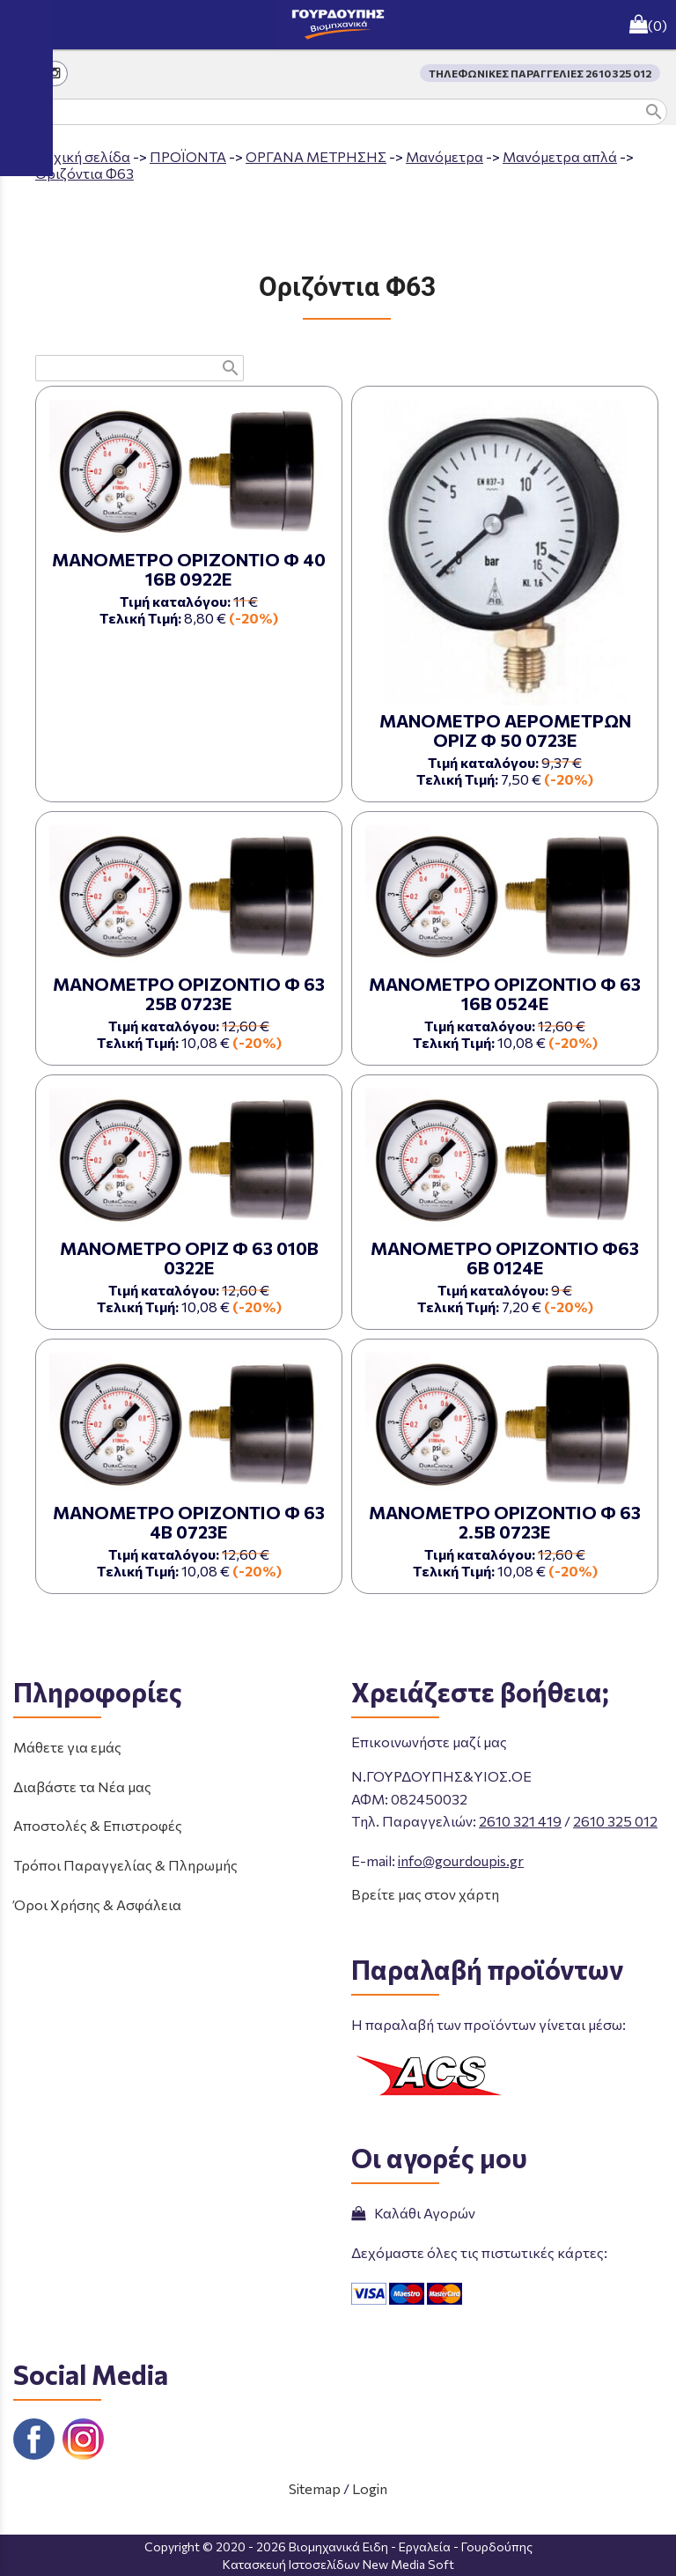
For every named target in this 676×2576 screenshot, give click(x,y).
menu (24, 24)
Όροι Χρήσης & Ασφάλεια (97, 1904)
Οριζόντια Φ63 (84, 173)
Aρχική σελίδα (82, 156)
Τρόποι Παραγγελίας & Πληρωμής (125, 1864)
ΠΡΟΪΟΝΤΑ (188, 156)
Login (369, 2488)
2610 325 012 (615, 1820)
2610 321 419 (520, 1820)
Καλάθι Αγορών (413, 2212)
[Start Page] (338, 24)
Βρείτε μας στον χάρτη (425, 1894)
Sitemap (315, 2488)
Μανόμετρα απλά (560, 156)
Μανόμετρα (444, 156)
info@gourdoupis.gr (461, 1860)
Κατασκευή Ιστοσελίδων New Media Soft (338, 2564)
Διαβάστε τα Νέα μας (82, 1786)
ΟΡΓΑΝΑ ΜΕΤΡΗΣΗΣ (316, 156)
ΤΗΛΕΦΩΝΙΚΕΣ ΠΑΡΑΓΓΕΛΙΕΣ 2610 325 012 (540, 73)
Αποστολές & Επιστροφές (97, 1825)
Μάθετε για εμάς (67, 1746)
